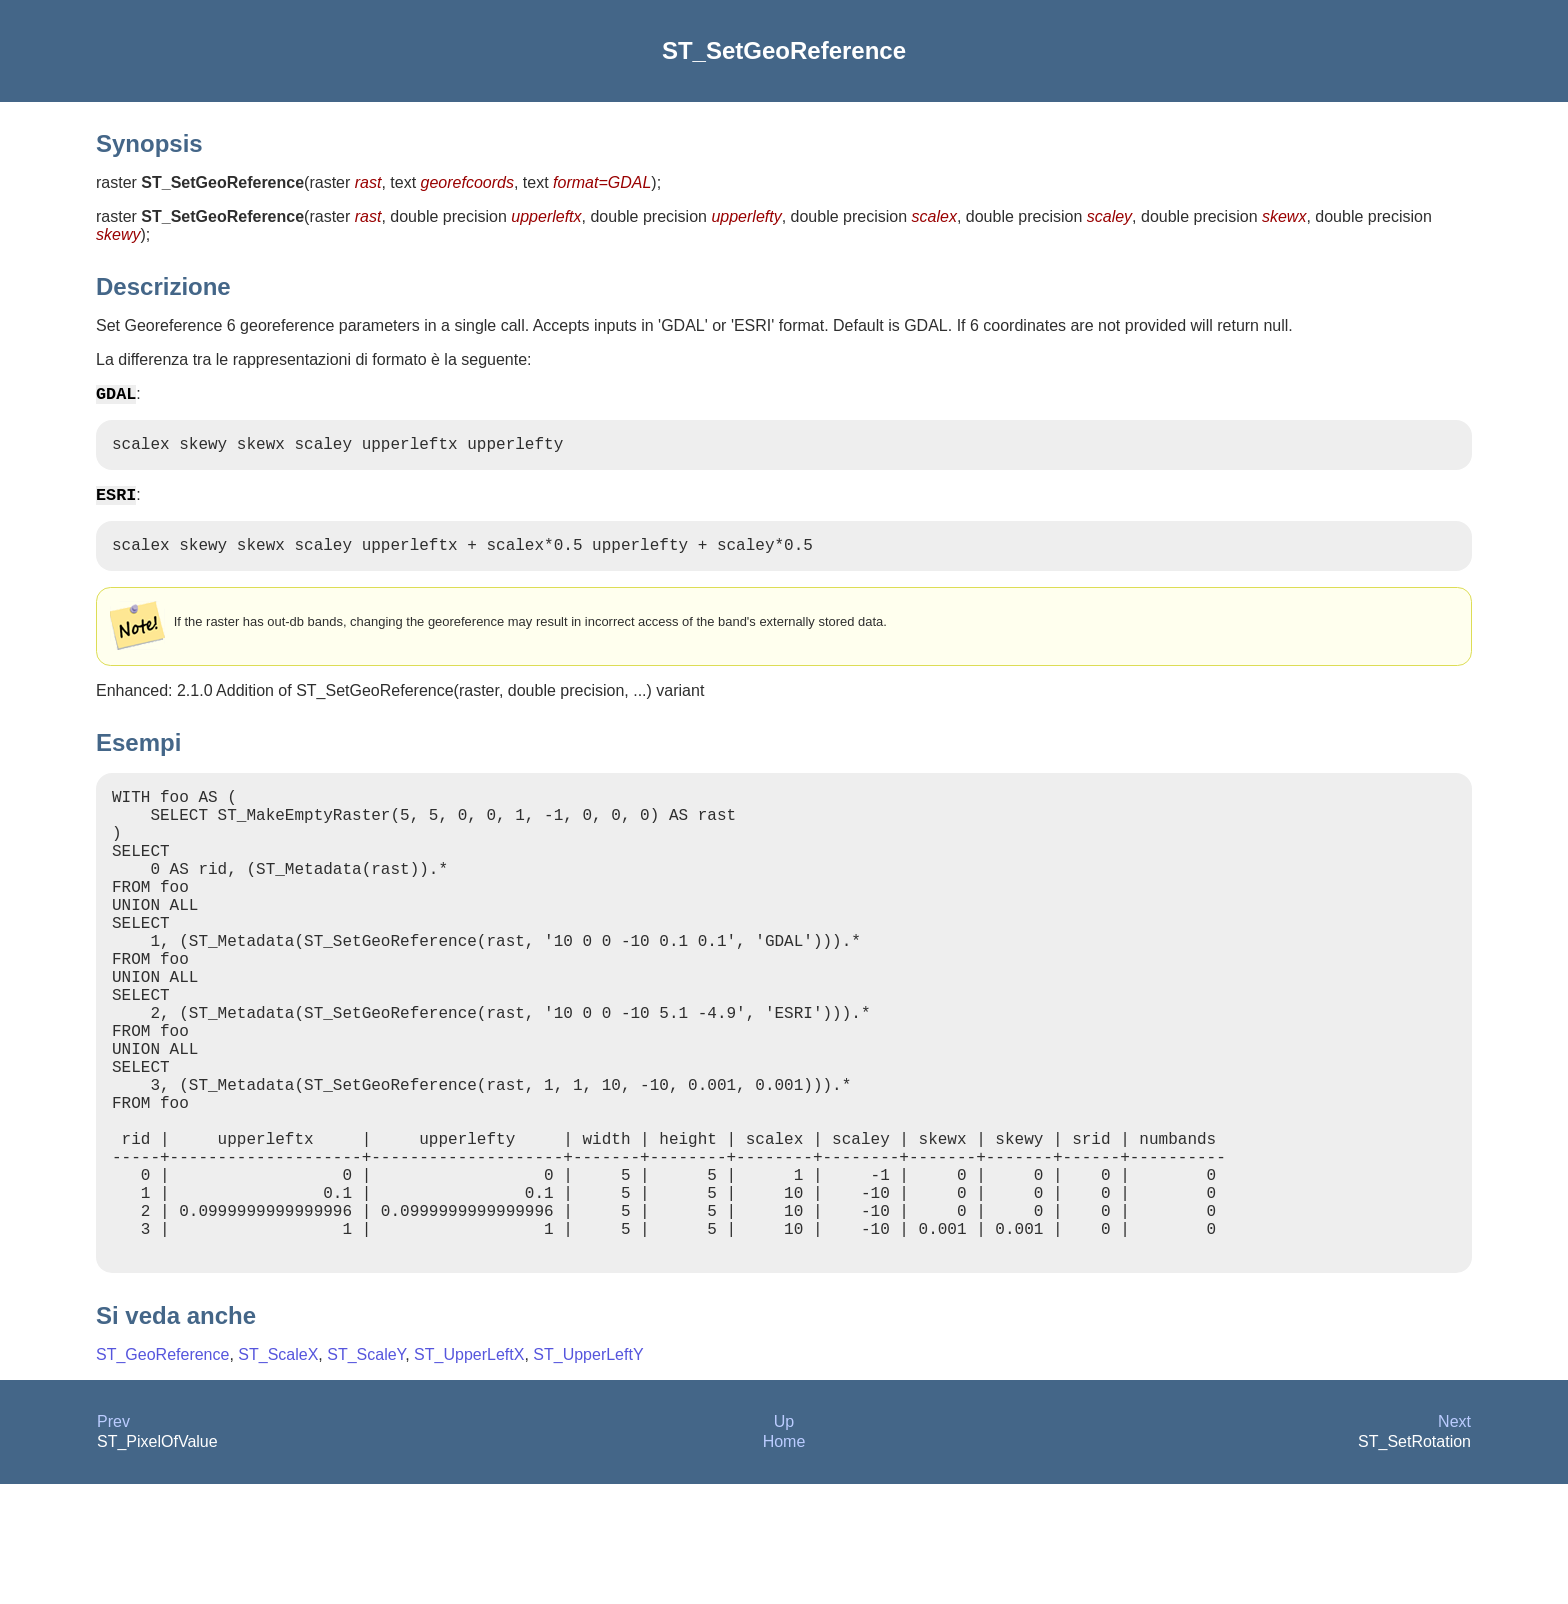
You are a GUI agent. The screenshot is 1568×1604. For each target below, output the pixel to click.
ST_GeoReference (162, 1474)
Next (1454, 1541)
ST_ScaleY (366, 1474)
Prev (113, 1541)
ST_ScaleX (278, 1474)
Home (784, 1561)
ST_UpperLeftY (588, 1474)
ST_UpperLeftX (469, 1474)
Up (784, 1541)
